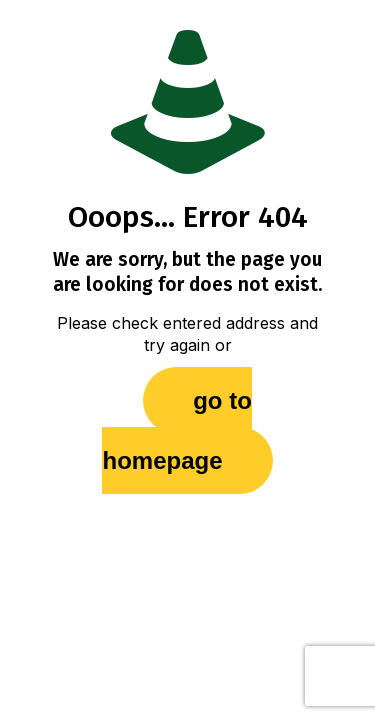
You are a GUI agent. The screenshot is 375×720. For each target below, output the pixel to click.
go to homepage (176, 430)
